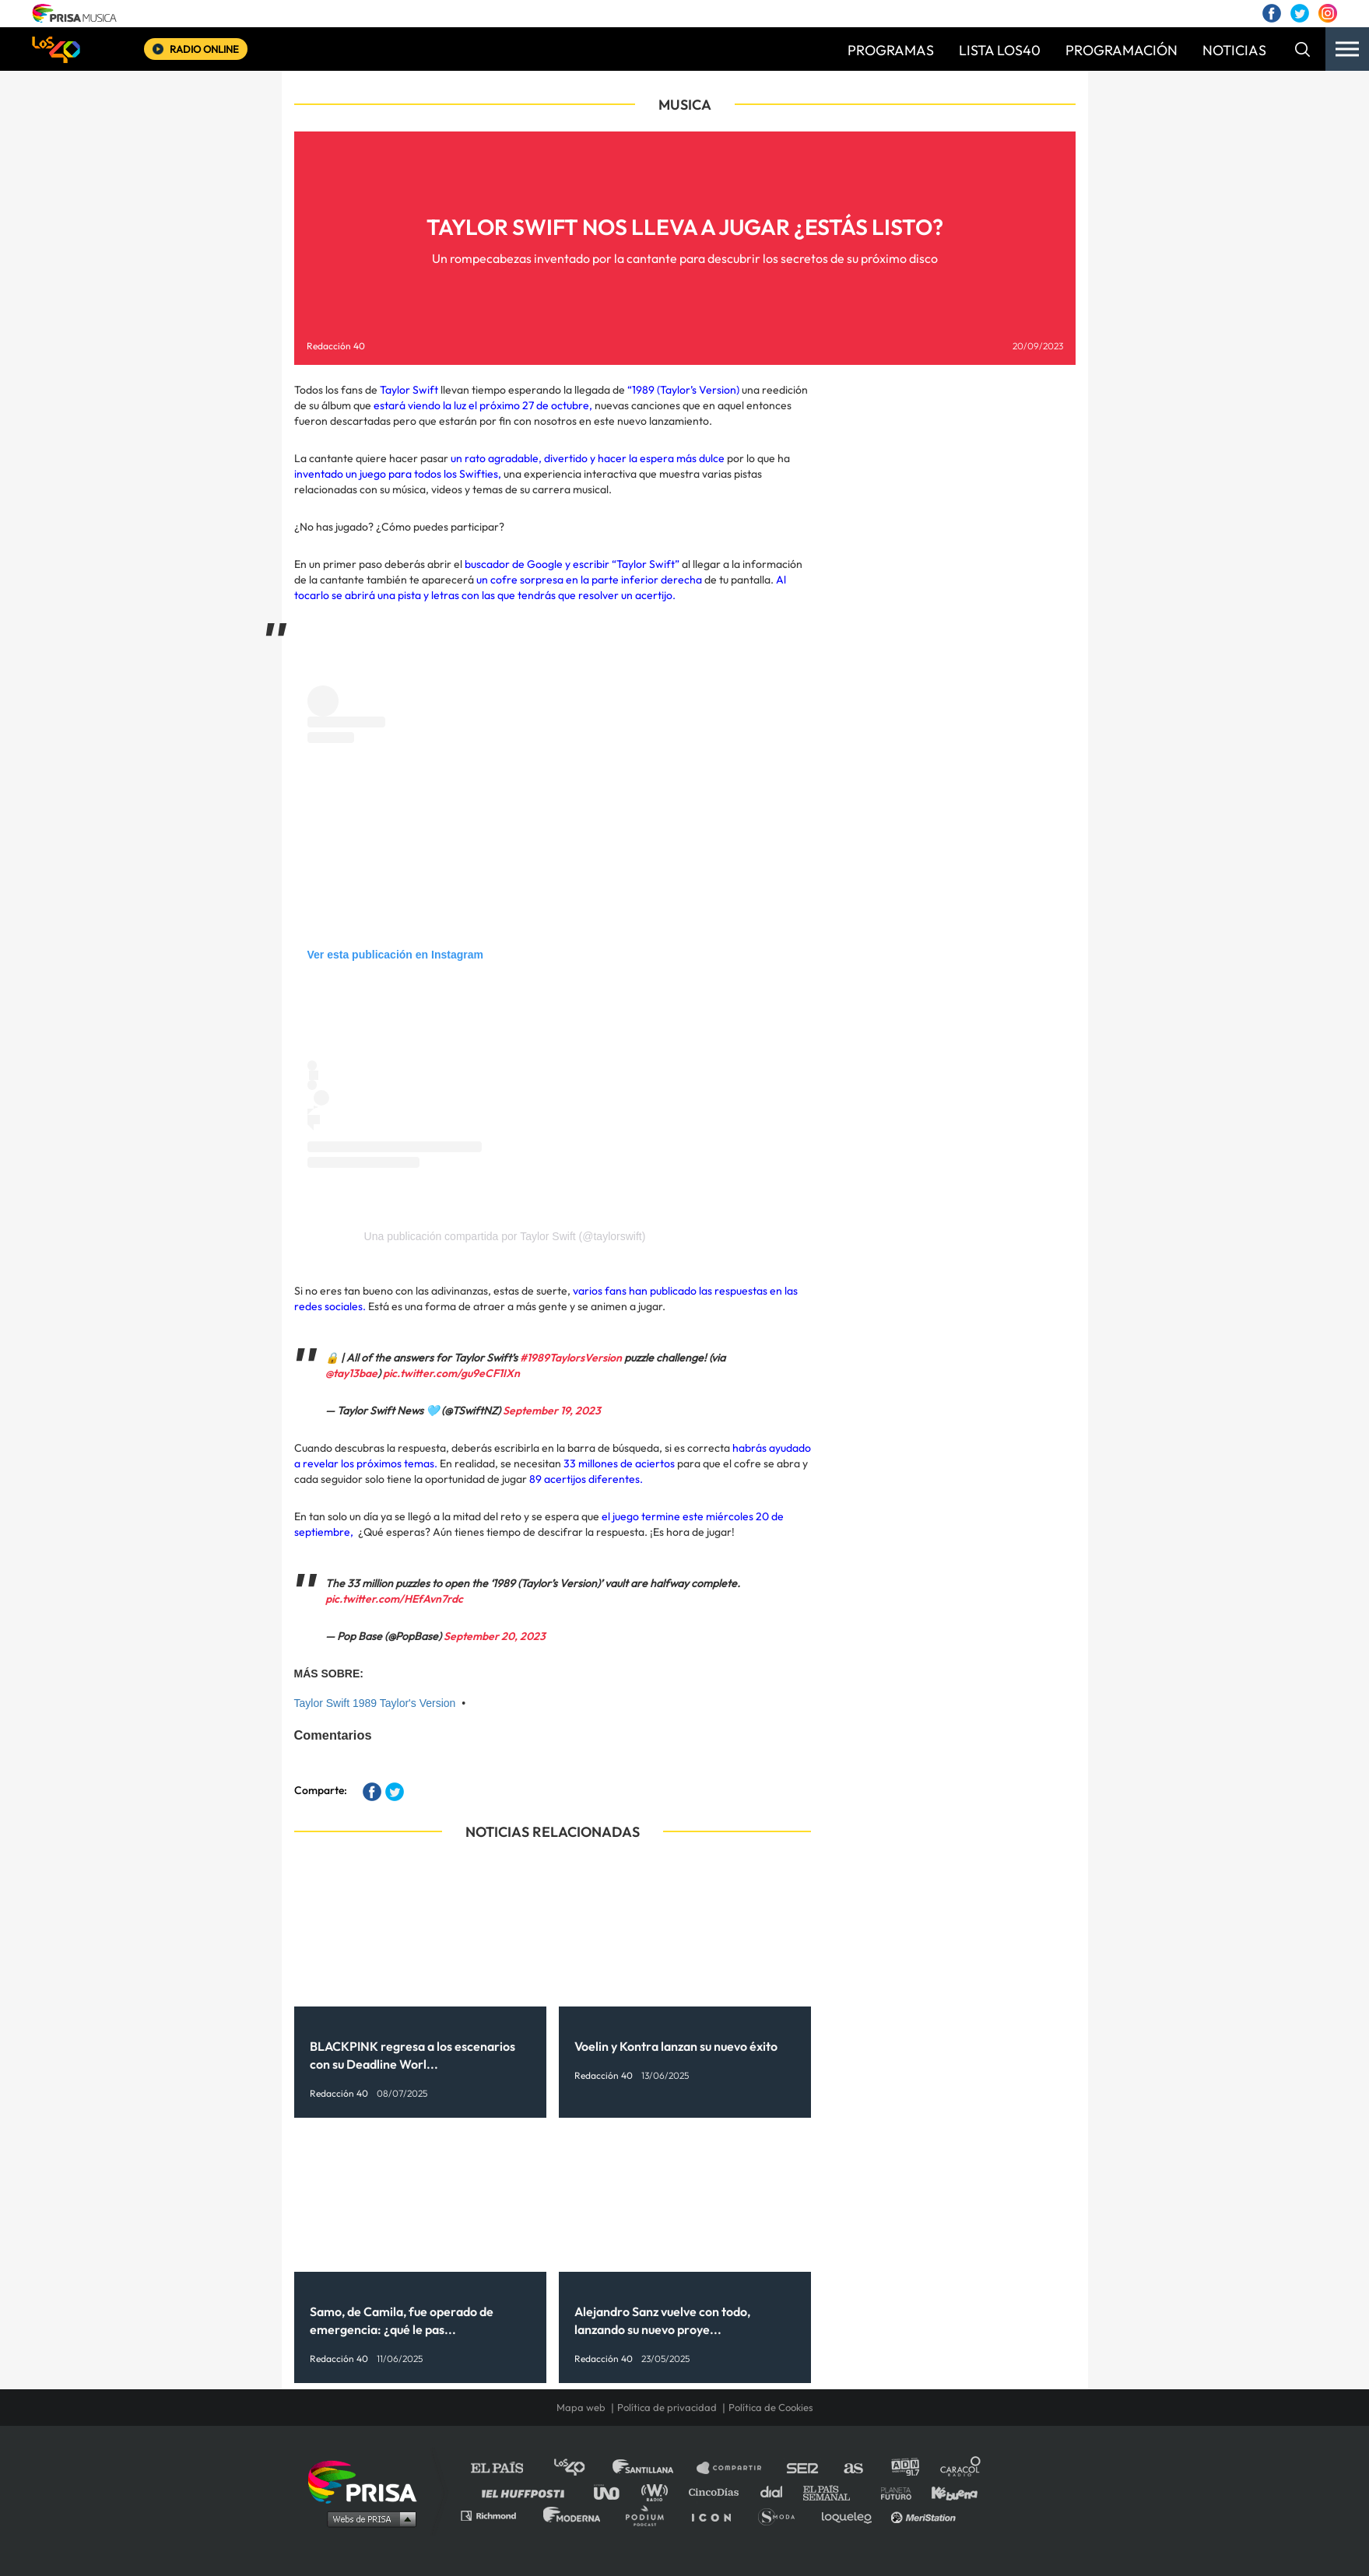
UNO (613, 2491)
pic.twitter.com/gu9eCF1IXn (451, 1373)
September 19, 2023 (552, 1411)
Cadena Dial (776, 2491)
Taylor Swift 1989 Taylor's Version (375, 1703)
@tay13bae (351, 1373)
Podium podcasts (650, 2515)
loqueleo (851, 2515)
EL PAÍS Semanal (834, 2491)
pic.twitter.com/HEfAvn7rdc (394, 1599)
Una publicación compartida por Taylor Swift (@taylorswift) (505, 1236)
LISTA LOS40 (1000, 50)
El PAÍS (506, 2468)
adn (904, 2468)
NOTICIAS (1234, 50)
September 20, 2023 (495, 1636)
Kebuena (947, 2491)
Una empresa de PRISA (368, 2481)
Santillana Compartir (736, 2468)
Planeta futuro (891, 2491)
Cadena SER (803, 2468)
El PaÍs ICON (717, 2515)
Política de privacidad (667, 2407)
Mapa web (581, 2407)
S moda (782, 2515)
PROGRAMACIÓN (1121, 50)
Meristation (925, 2515)
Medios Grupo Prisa (367, 2518)
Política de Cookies (770, 2407)
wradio (658, 2491)
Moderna (573, 2515)
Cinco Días (718, 2491)
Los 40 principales (581, 2468)
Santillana (654, 2468)
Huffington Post (526, 2491)
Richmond (496, 2515)
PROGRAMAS (891, 50)
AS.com (852, 2468)
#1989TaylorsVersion (571, 1358)
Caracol (961, 2468)
